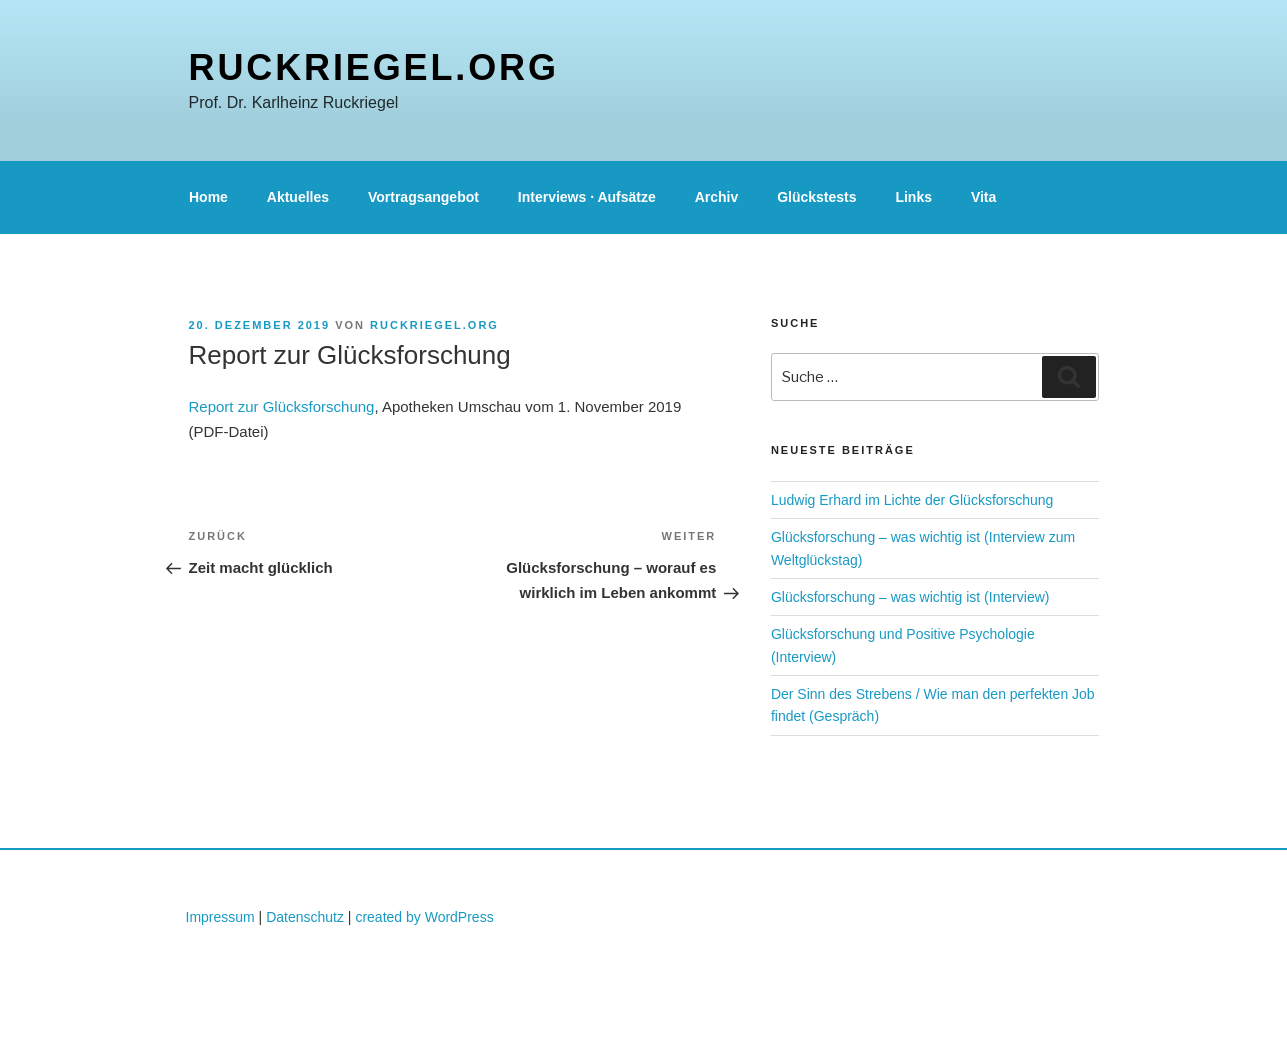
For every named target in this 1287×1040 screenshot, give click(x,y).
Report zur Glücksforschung (282, 406)
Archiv (717, 197)
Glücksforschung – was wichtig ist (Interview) (910, 597)
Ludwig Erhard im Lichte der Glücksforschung (912, 500)
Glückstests (816, 197)
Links (913, 197)
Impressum (220, 917)
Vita (983, 197)
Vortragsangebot (423, 197)
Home (208, 197)
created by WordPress (424, 917)
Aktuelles (298, 197)
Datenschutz (305, 917)
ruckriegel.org (374, 67)
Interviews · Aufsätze (587, 197)
